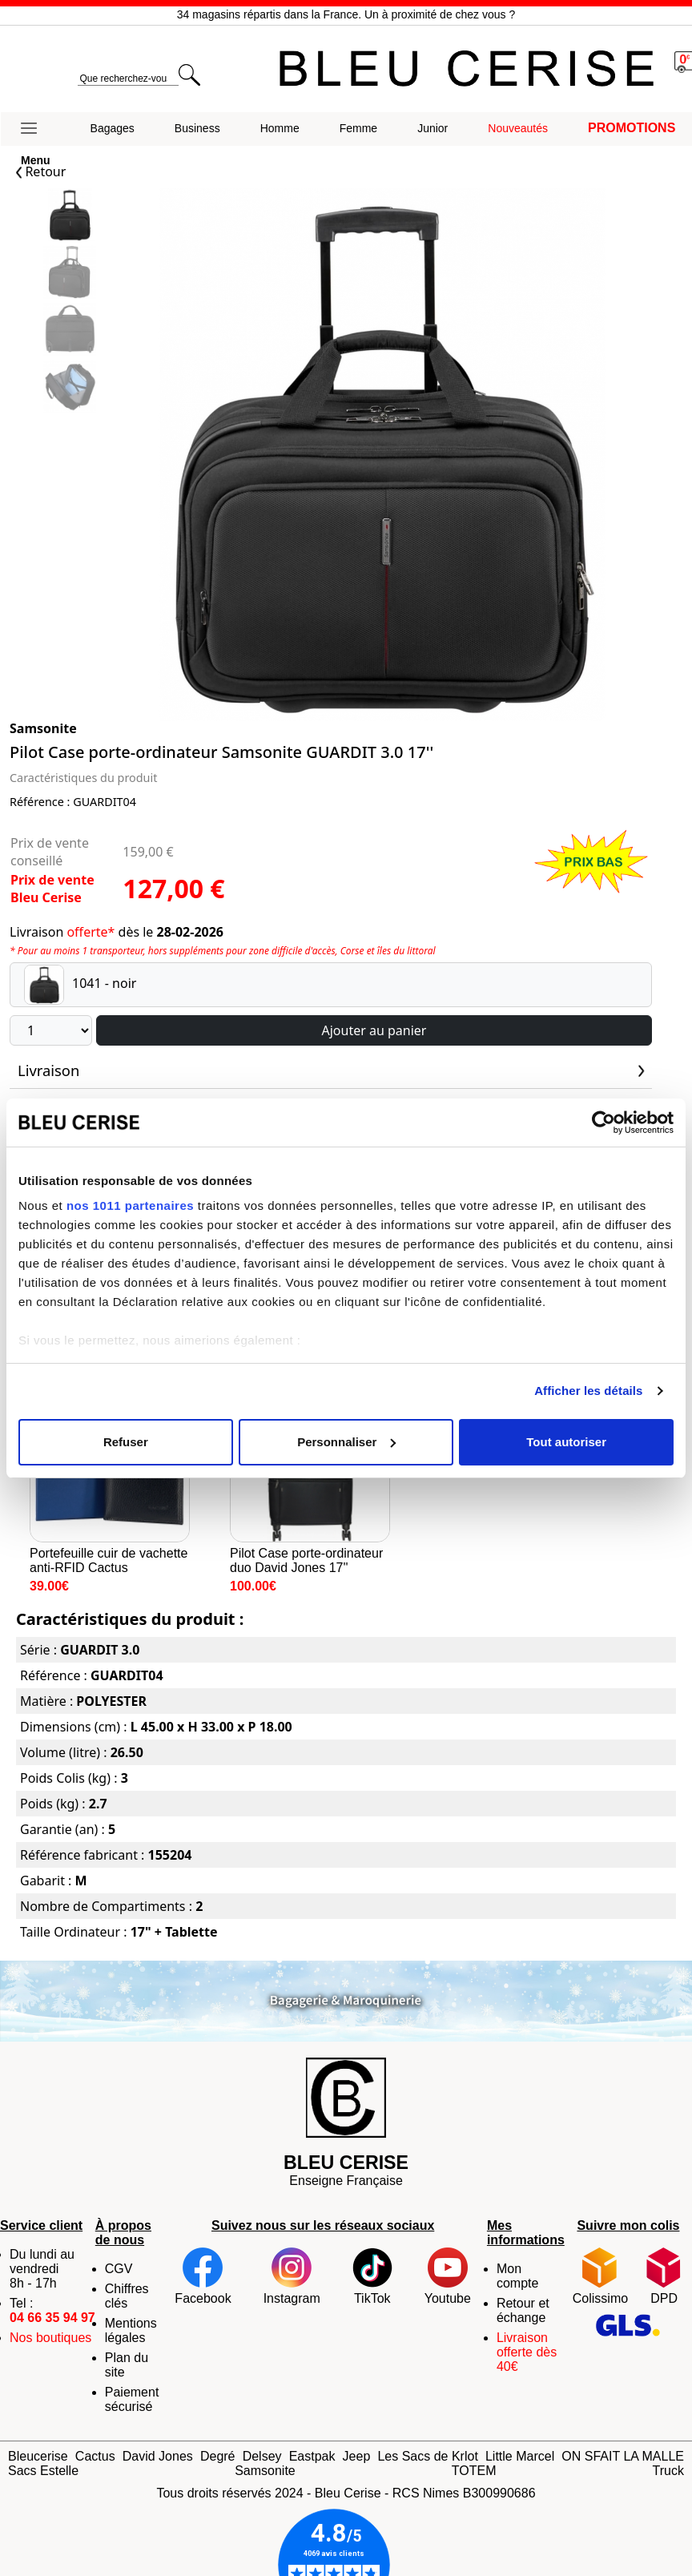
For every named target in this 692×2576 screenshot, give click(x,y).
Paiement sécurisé (132, 2399)
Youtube (447, 2276)
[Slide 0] (69, 216)
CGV (119, 2269)
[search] (128, 79)
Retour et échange (523, 2310)
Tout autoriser (566, 1442)
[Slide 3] (69, 388)
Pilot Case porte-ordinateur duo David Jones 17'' (310, 1478)
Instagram (292, 2276)
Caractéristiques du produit (83, 777)
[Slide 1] (69, 273)
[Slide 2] (69, 331)
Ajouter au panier (374, 1030)
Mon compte (517, 2276)
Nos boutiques (50, 2337)
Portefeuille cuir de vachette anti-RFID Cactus (110, 1478)
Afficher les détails (588, 1390)
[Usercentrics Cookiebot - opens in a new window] (603, 1123)
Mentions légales (131, 2330)
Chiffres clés (127, 2296)
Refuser (125, 1442)
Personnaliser (346, 1442)
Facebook (203, 2276)
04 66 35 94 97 (52, 2317)
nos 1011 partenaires (130, 1205)
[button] (35, 129)
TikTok (372, 2276)
